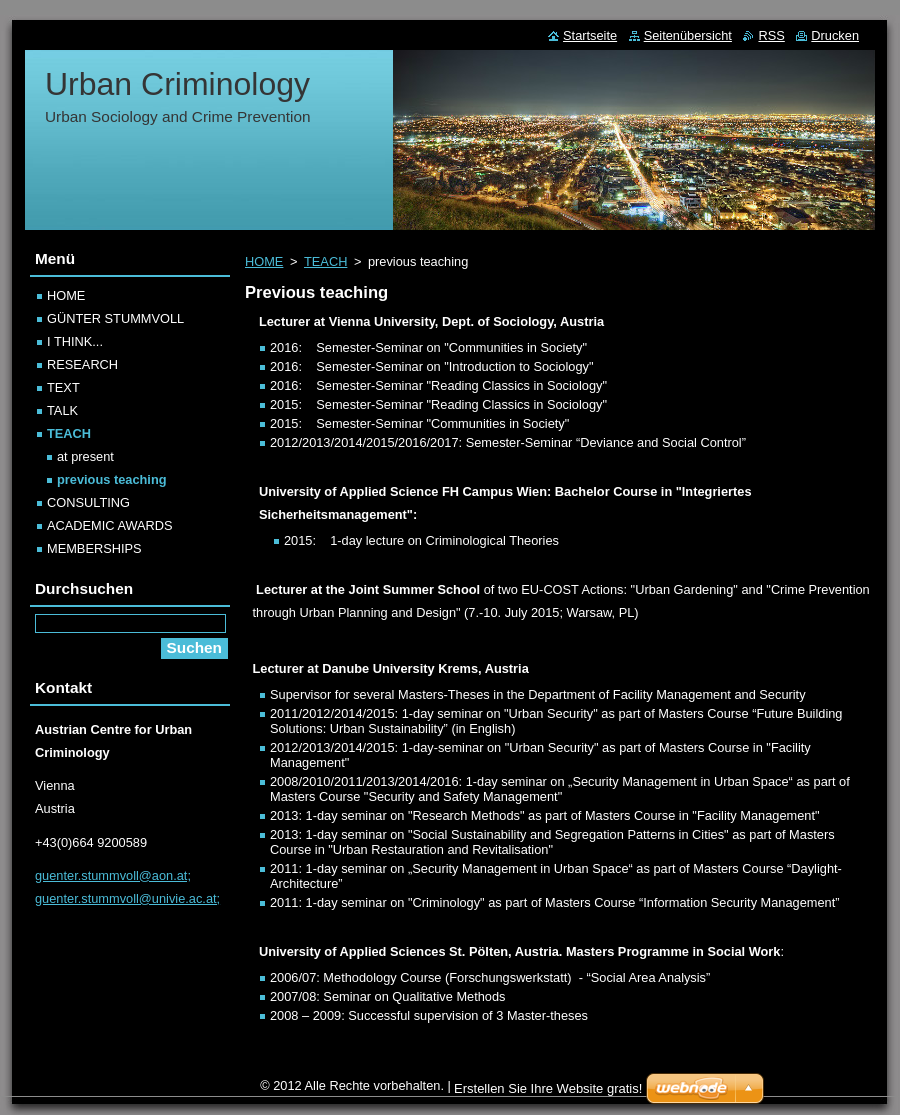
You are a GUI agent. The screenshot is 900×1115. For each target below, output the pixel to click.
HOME (264, 261)
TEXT (63, 387)
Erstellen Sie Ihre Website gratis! (548, 1088)
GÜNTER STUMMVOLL (115, 318)
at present (85, 456)
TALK (62, 410)
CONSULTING (88, 502)
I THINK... (75, 341)
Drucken (835, 35)
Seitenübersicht (688, 35)
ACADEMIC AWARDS (110, 525)
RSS (771, 35)
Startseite (590, 35)
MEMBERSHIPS (94, 548)
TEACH (325, 261)
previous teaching (112, 479)
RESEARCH (82, 364)
